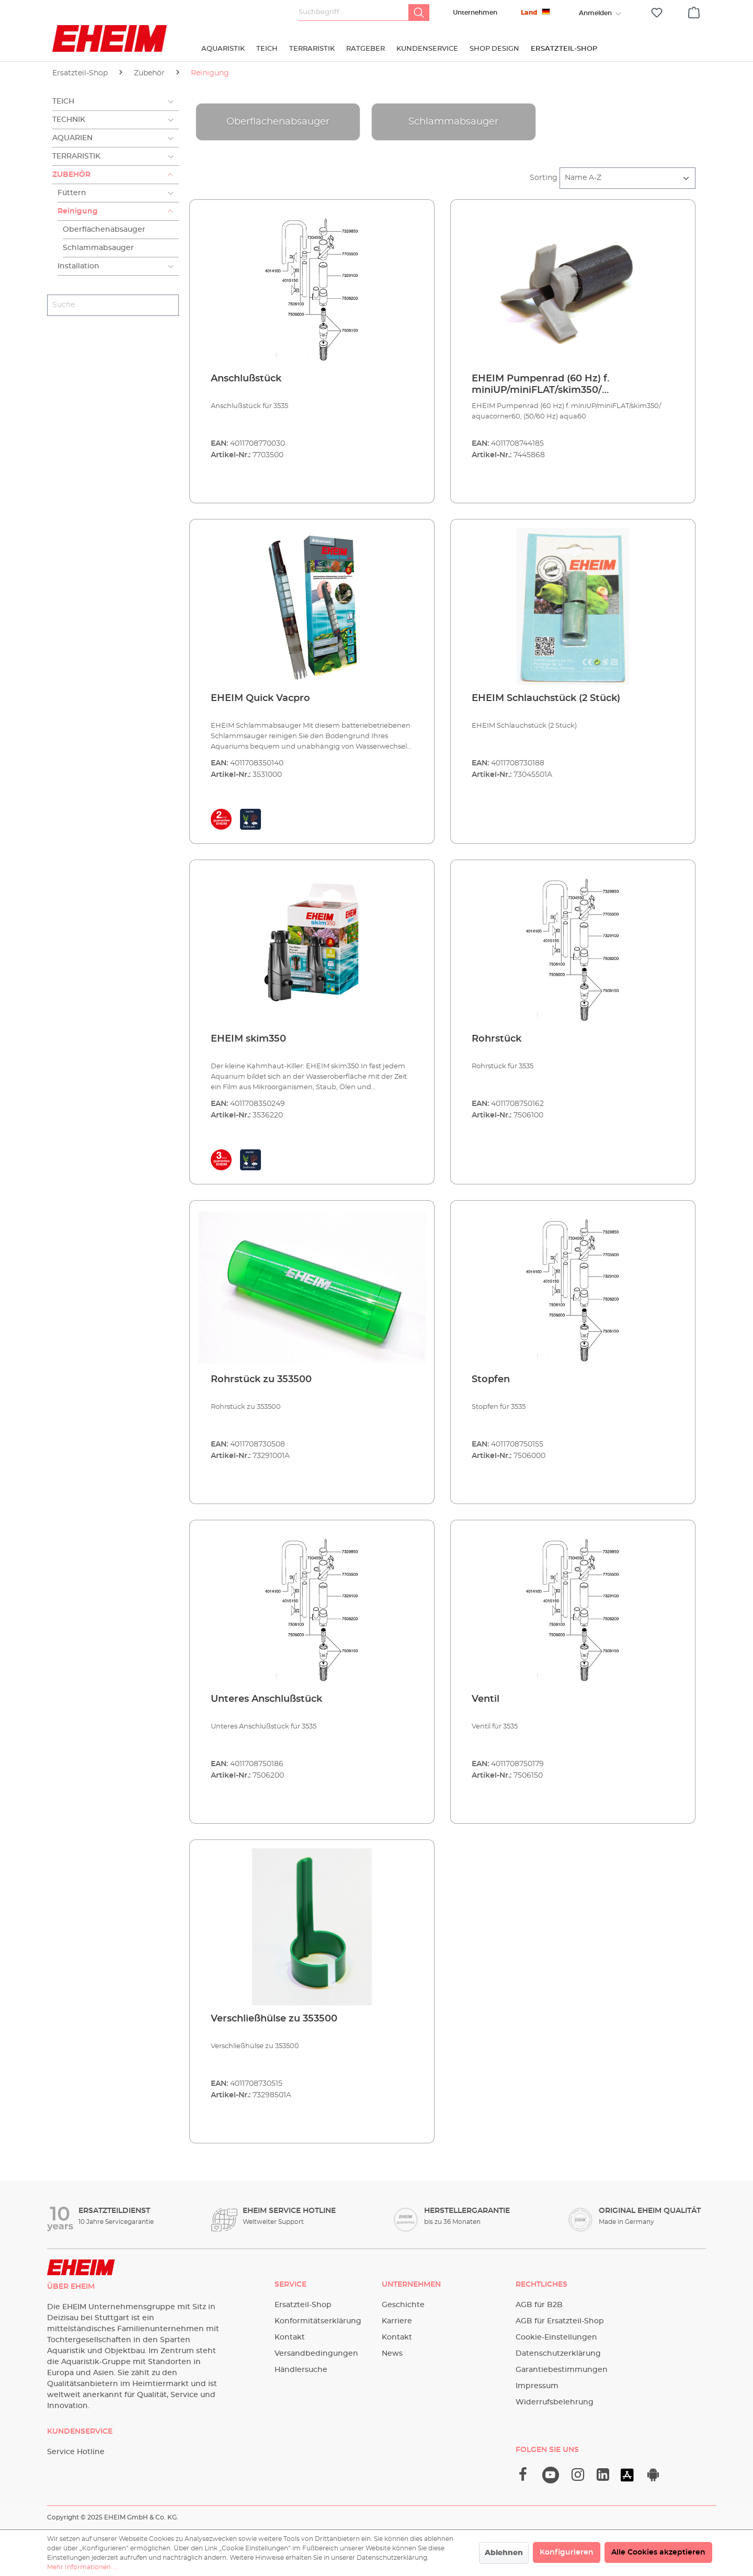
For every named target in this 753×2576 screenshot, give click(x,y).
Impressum (537, 2386)
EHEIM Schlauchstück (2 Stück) (546, 698)
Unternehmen (475, 12)
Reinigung (78, 211)
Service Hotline (76, 2452)
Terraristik (76, 156)
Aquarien (72, 138)
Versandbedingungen (316, 2353)
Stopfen (491, 1379)
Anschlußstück (246, 378)
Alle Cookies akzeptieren (658, 2552)
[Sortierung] (627, 178)
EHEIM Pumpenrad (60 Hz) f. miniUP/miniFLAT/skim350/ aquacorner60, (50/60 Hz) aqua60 (552, 385)
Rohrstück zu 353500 (261, 1379)
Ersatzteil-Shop (303, 2305)
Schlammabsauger (98, 248)
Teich (63, 101)
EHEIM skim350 (248, 1039)
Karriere (397, 2321)
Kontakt (290, 2337)
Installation (78, 266)
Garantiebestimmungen (562, 2370)
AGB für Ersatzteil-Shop (560, 2321)
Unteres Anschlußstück (266, 1699)
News (392, 2353)
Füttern (72, 193)
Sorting (543, 178)
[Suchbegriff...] (354, 12)
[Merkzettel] (657, 13)
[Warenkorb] (694, 11)
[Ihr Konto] (595, 13)
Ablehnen (504, 2553)
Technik (68, 119)
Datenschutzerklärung (558, 2353)
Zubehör (71, 174)
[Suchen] (418, 12)
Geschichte (403, 2305)
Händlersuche (301, 2370)
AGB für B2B (539, 2305)
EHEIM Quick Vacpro (260, 698)
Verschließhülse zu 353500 (274, 2019)
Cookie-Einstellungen (556, 2337)
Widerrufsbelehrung (555, 2402)
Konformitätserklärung (318, 2321)
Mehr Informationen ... (82, 2567)
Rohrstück (496, 1039)
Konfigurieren (567, 2552)
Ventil (485, 1699)
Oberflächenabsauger (104, 229)
